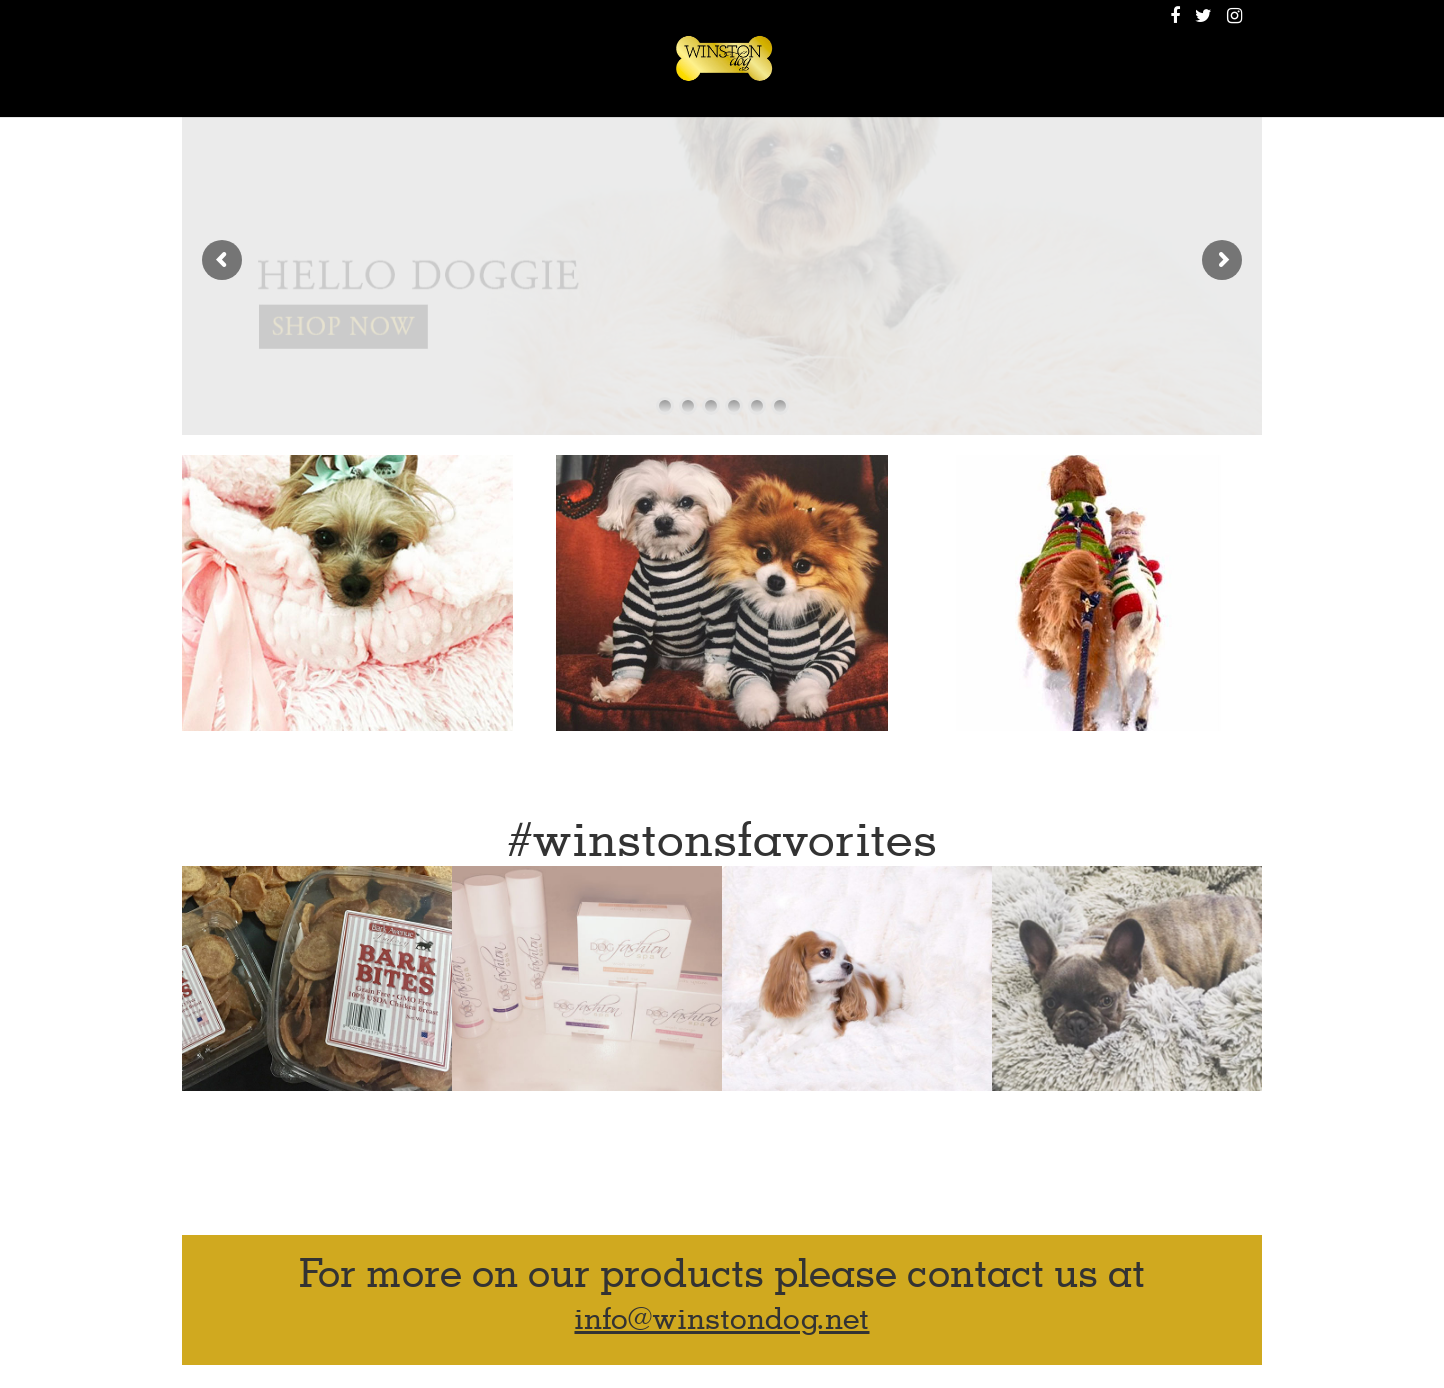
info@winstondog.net (721, 1320)
